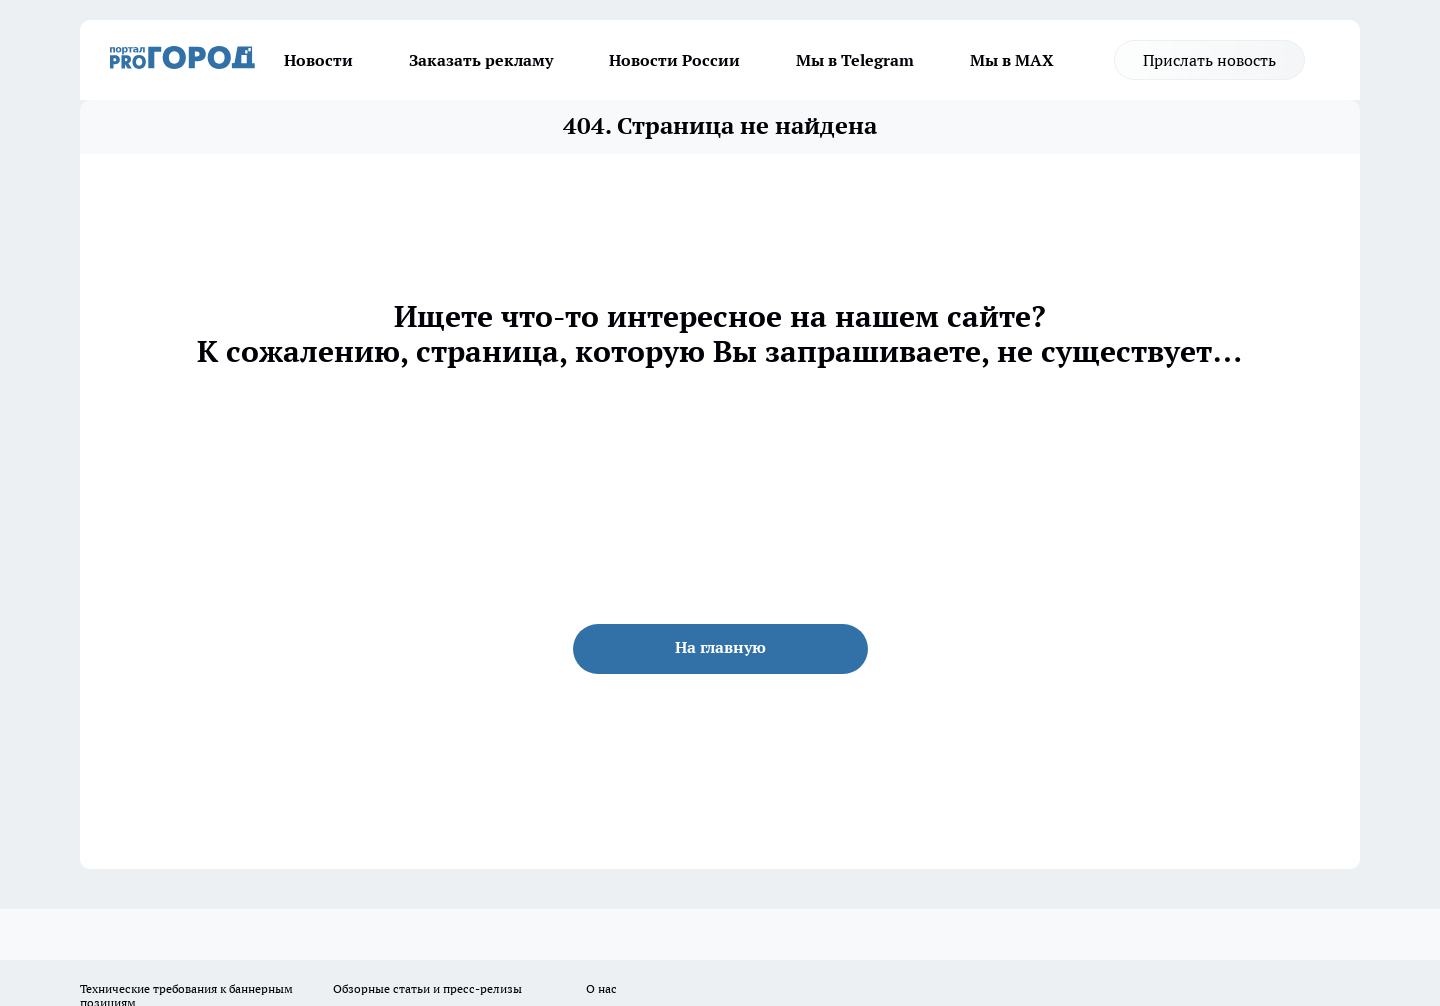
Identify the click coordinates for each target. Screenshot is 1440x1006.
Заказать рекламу (481, 60)
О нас (601, 988)
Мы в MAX (1012, 60)
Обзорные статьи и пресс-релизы (427, 988)
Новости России (674, 60)
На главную (720, 647)
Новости (318, 60)
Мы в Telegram (855, 60)
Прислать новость (1209, 60)
